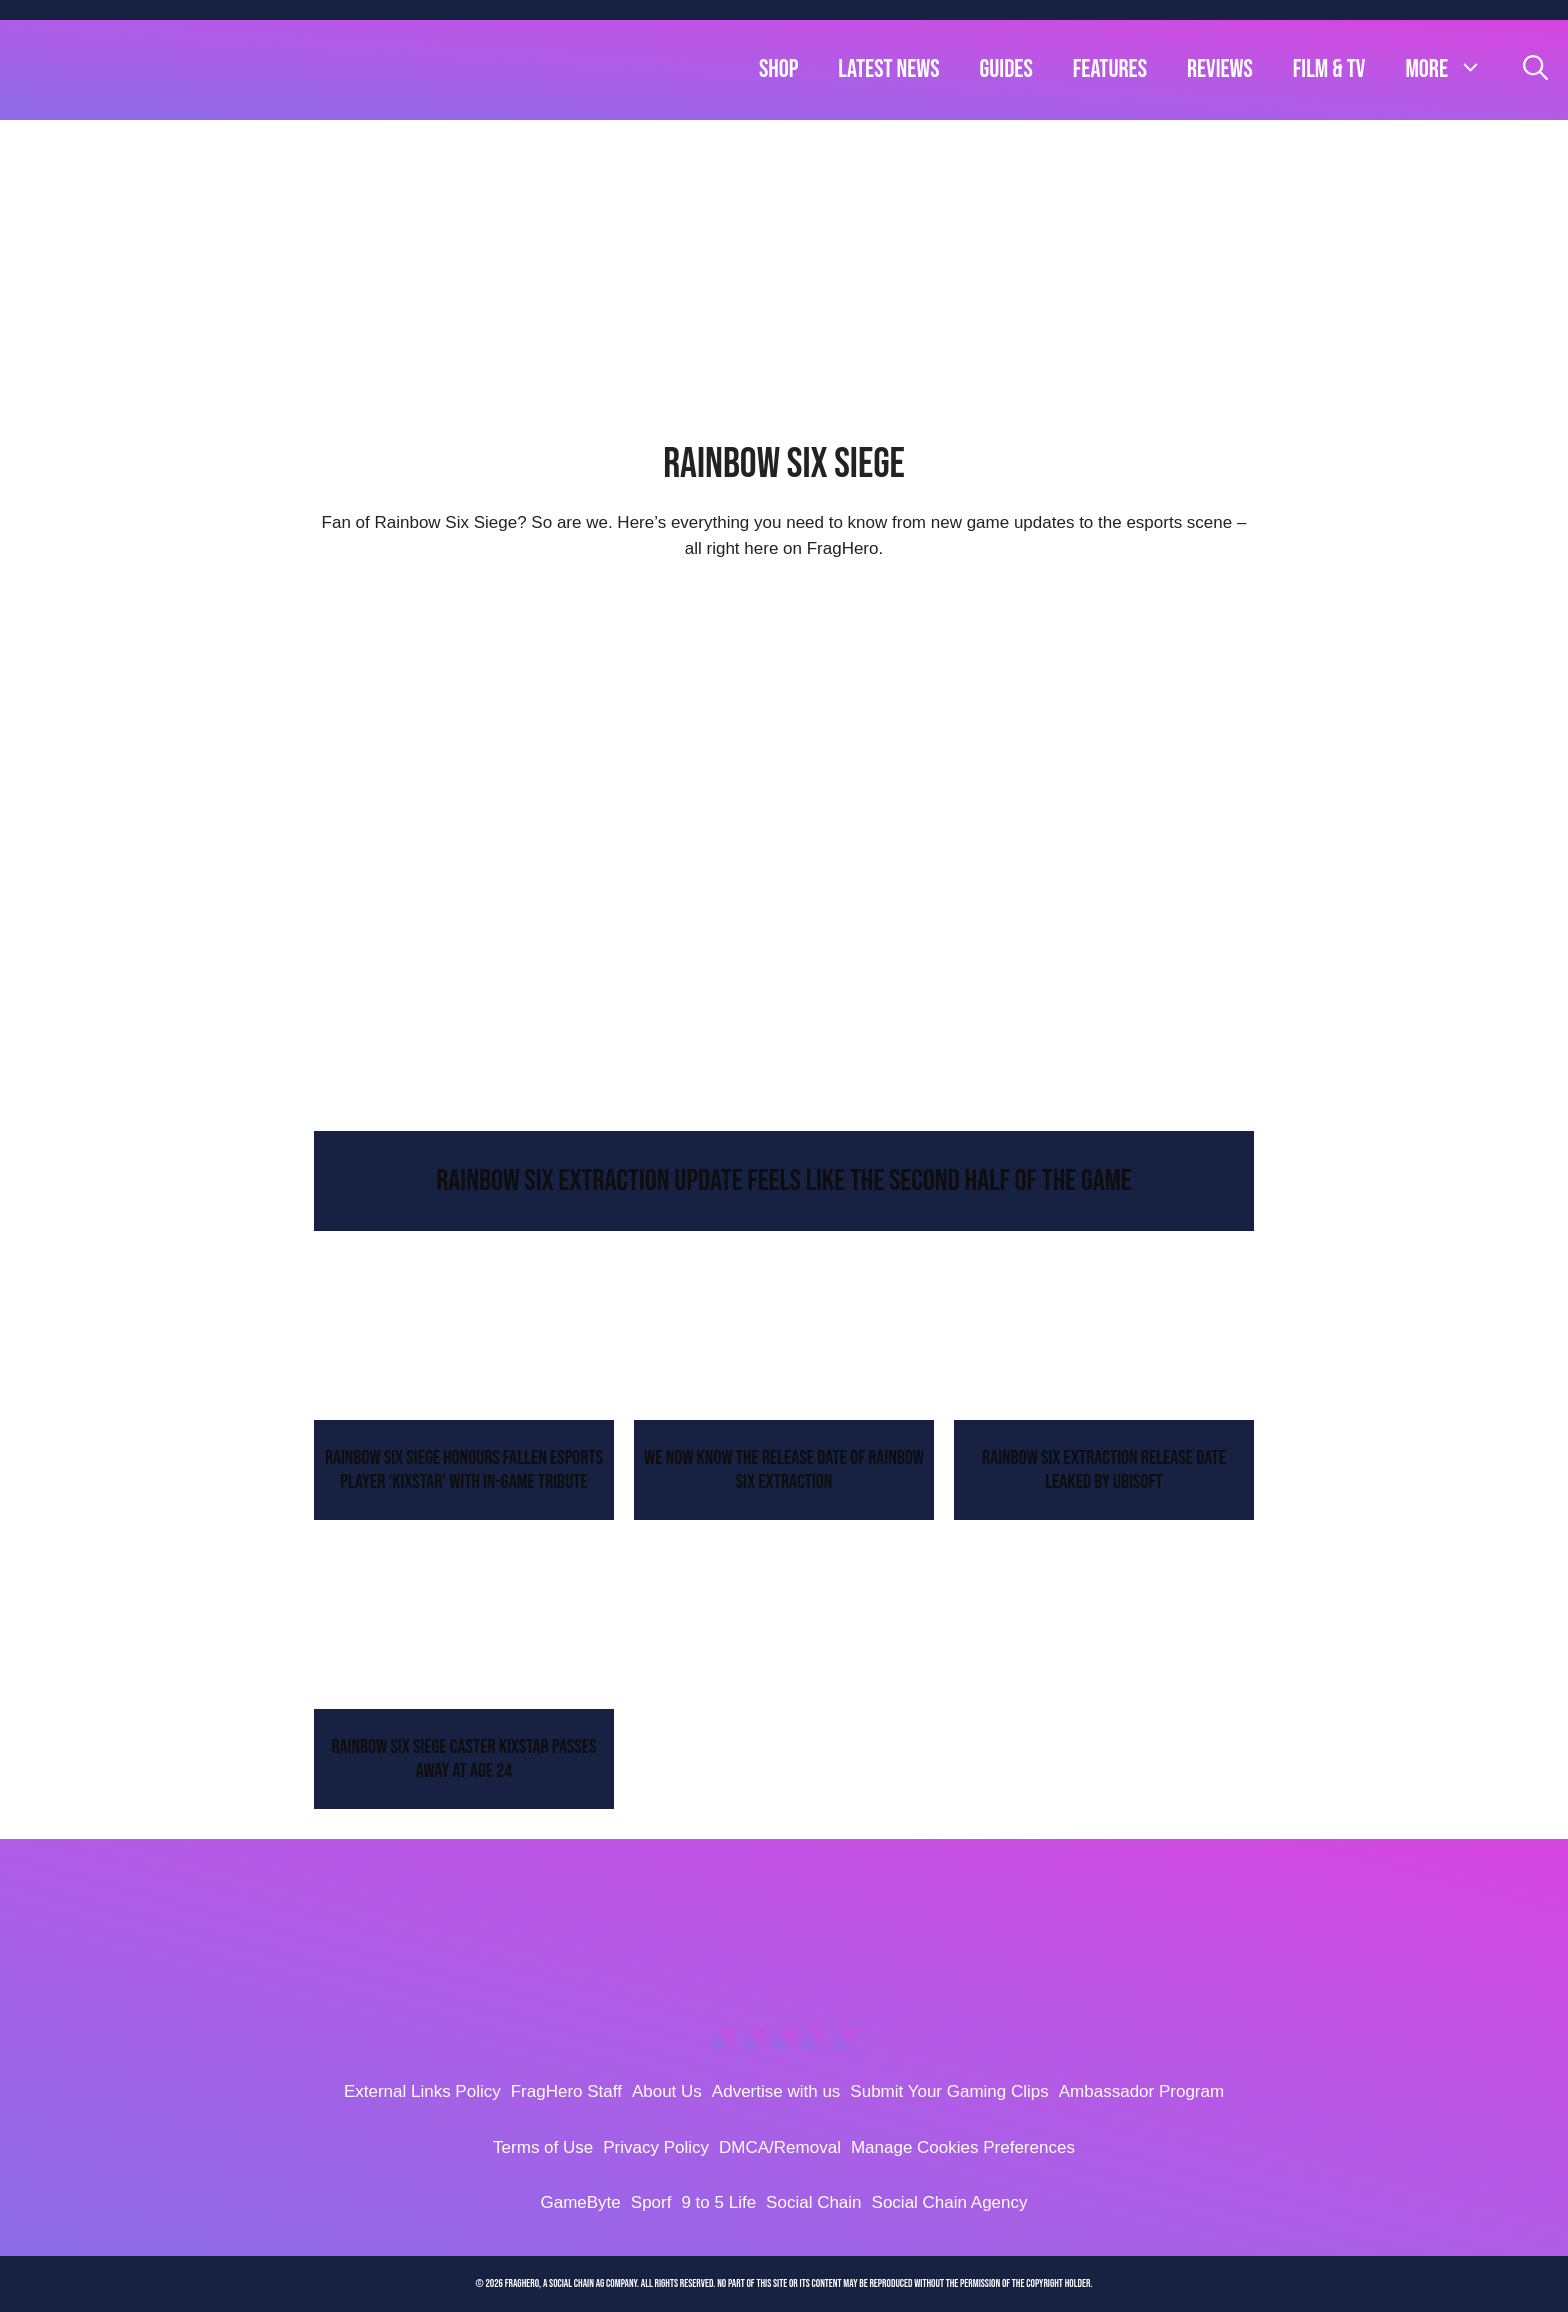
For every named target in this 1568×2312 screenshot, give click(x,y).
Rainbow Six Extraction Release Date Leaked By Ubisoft (1104, 1470)
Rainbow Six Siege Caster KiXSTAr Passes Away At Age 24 (464, 1759)
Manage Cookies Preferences (963, 2147)
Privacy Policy (656, 2147)
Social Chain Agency (950, 2202)
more (1454, 70)
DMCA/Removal (780, 2147)
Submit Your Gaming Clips (949, 2091)
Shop (778, 69)
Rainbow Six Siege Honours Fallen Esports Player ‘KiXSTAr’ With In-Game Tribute (464, 1470)
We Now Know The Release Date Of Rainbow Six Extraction (784, 1470)
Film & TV (1329, 69)
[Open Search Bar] (1535, 70)
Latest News (888, 69)
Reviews (1220, 69)
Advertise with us (776, 2091)
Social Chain (813, 2202)
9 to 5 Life (718, 2202)
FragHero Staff (566, 2091)
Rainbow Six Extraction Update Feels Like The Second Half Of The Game (784, 1181)
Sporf (651, 2202)
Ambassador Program (1141, 2091)
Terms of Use (543, 2147)
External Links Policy (422, 2091)
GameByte (580, 2202)
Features (1110, 69)
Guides (1006, 69)
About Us (667, 2091)
